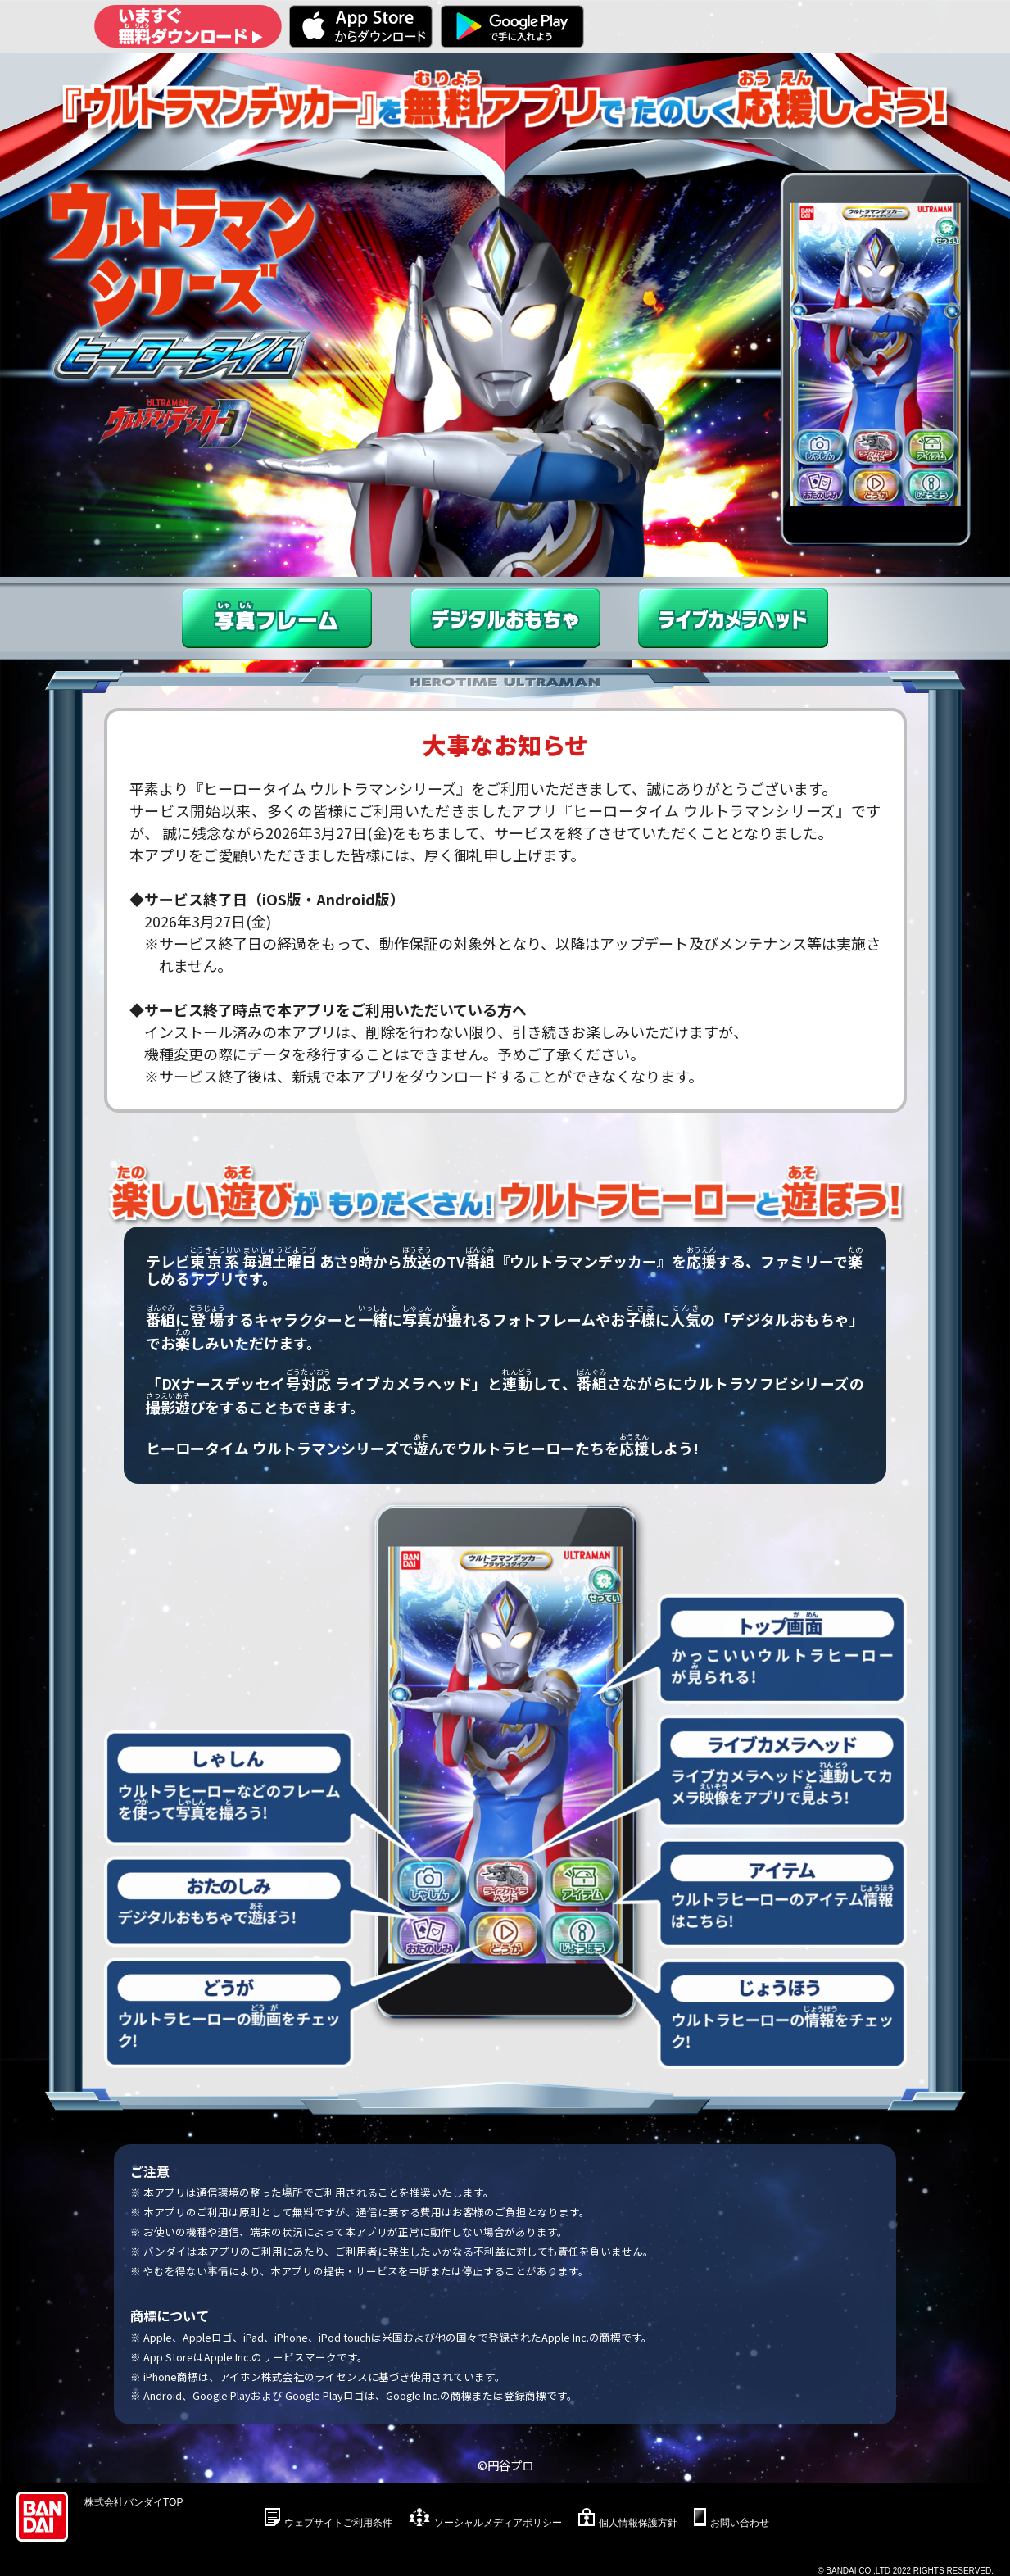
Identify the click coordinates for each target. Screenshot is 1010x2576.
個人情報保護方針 (638, 2522)
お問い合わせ (739, 2522)
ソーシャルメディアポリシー (498, 2522)
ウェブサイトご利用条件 (338, 2522)
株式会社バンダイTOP (133, 2502)
